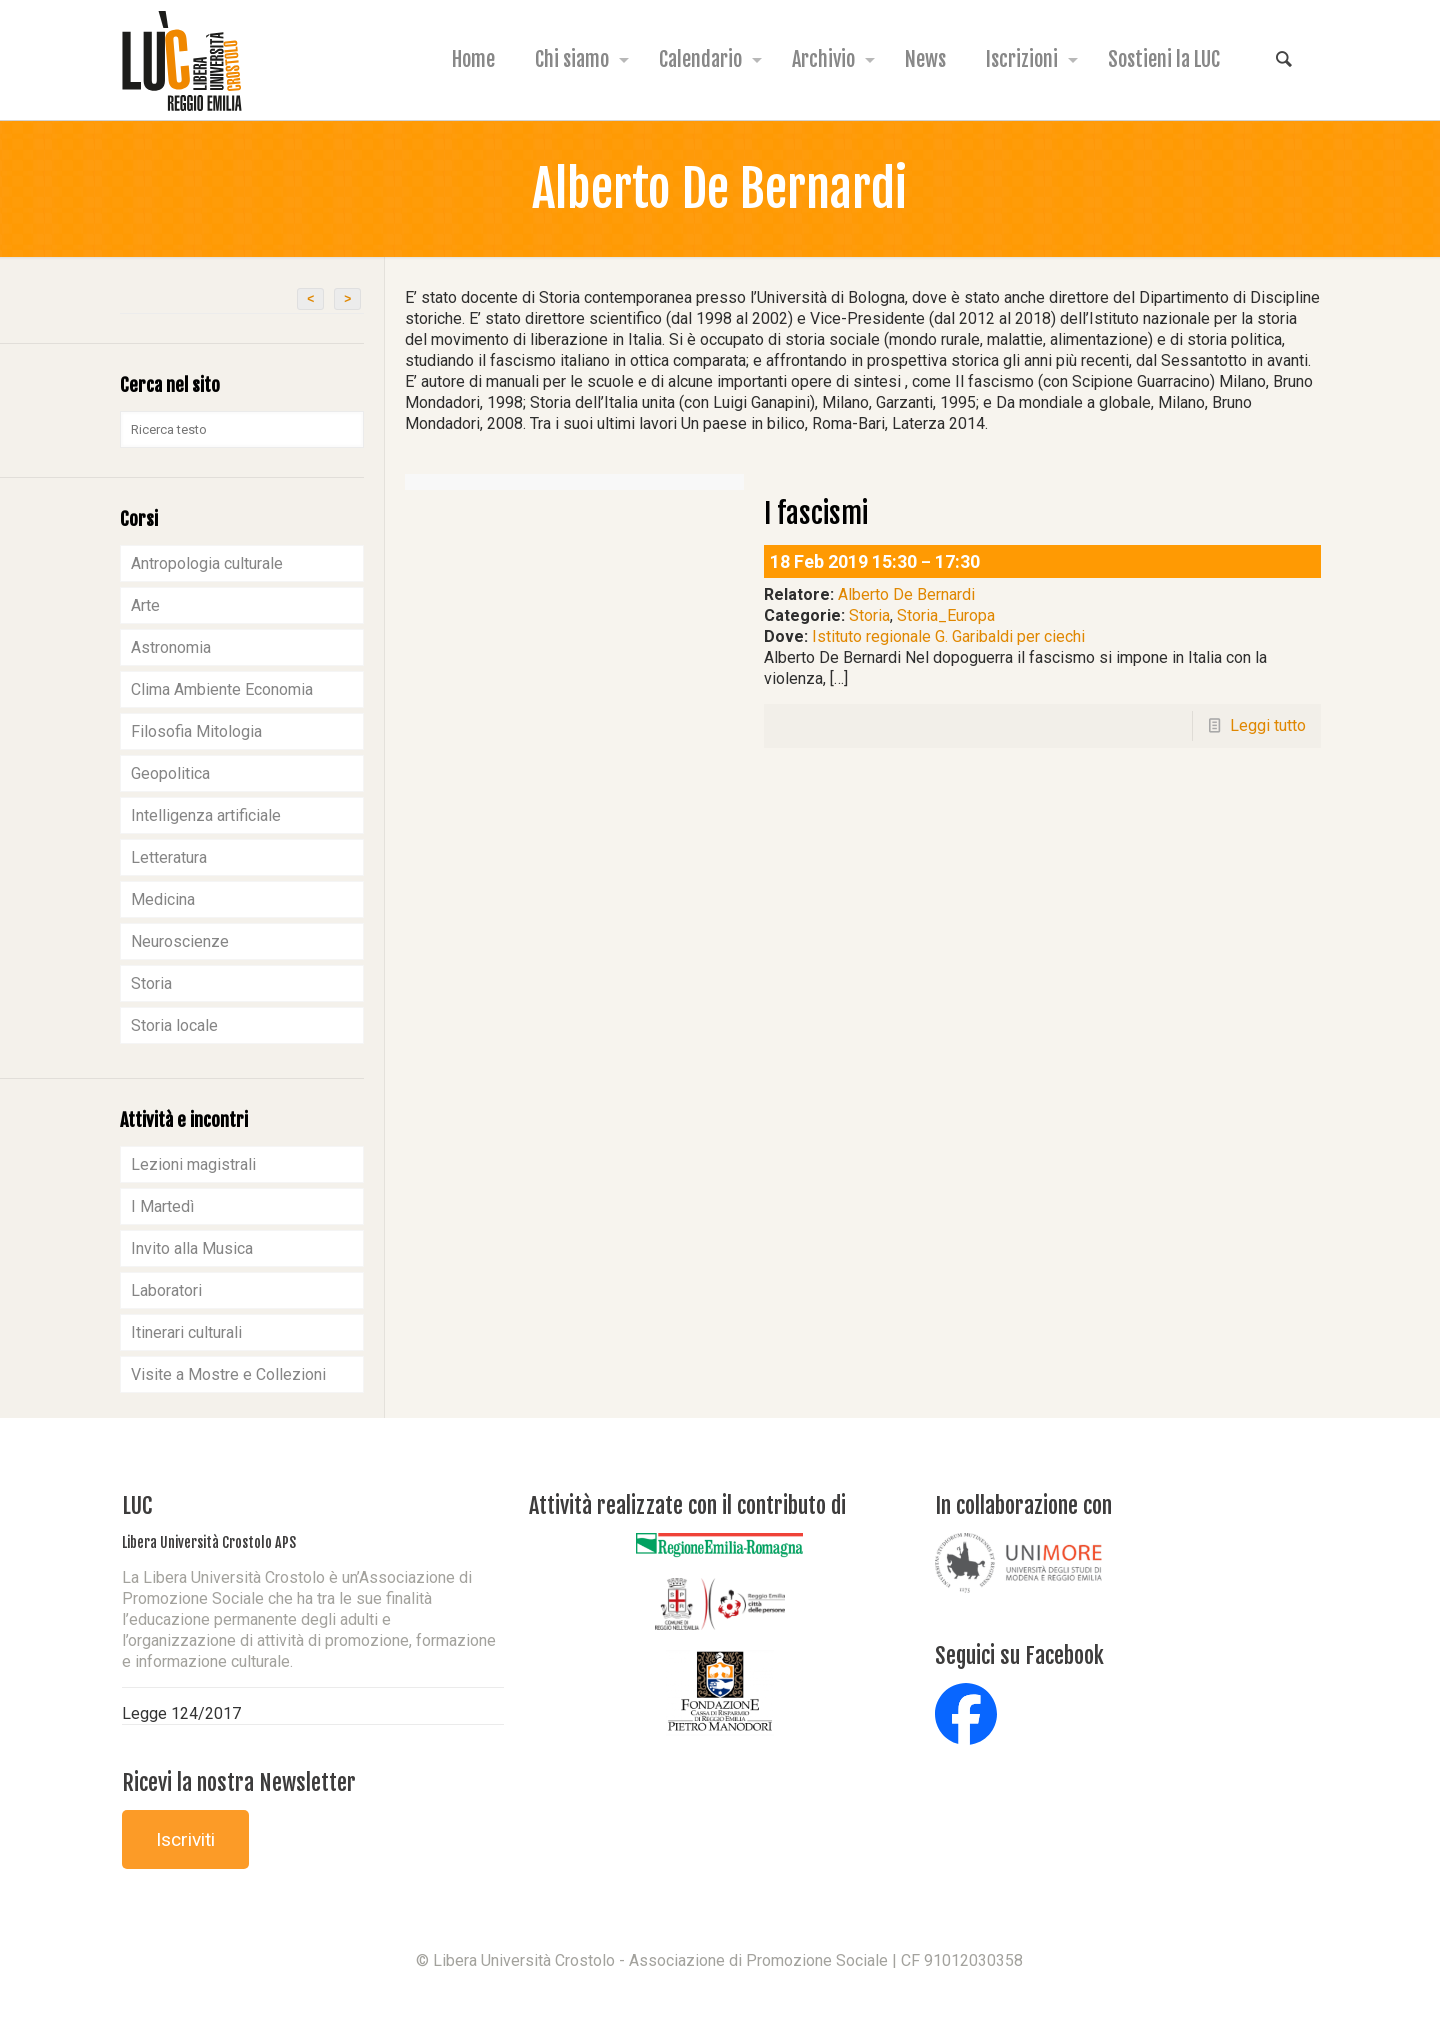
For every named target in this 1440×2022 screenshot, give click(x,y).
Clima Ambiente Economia (222, 689)
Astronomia (171, 647)
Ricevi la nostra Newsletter (239, 1782)
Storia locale (174, 1025)
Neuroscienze (180, 941)
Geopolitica (170, 773)
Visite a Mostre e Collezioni (228, 1374)
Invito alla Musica (192, 1248)
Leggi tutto (1268, 725)
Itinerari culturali (186, 1332)
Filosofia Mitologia (196, 731)
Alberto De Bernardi (906, 594)
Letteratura (169, 857)
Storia (869, 615)
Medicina (163, 899)
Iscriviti (185, 1839)
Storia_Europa (946, 615)
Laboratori (166, 1290)
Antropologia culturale (207, 563)
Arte (145, 605)
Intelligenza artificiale (206, 815)
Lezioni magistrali (193, 1164)
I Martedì (162, 1206)
